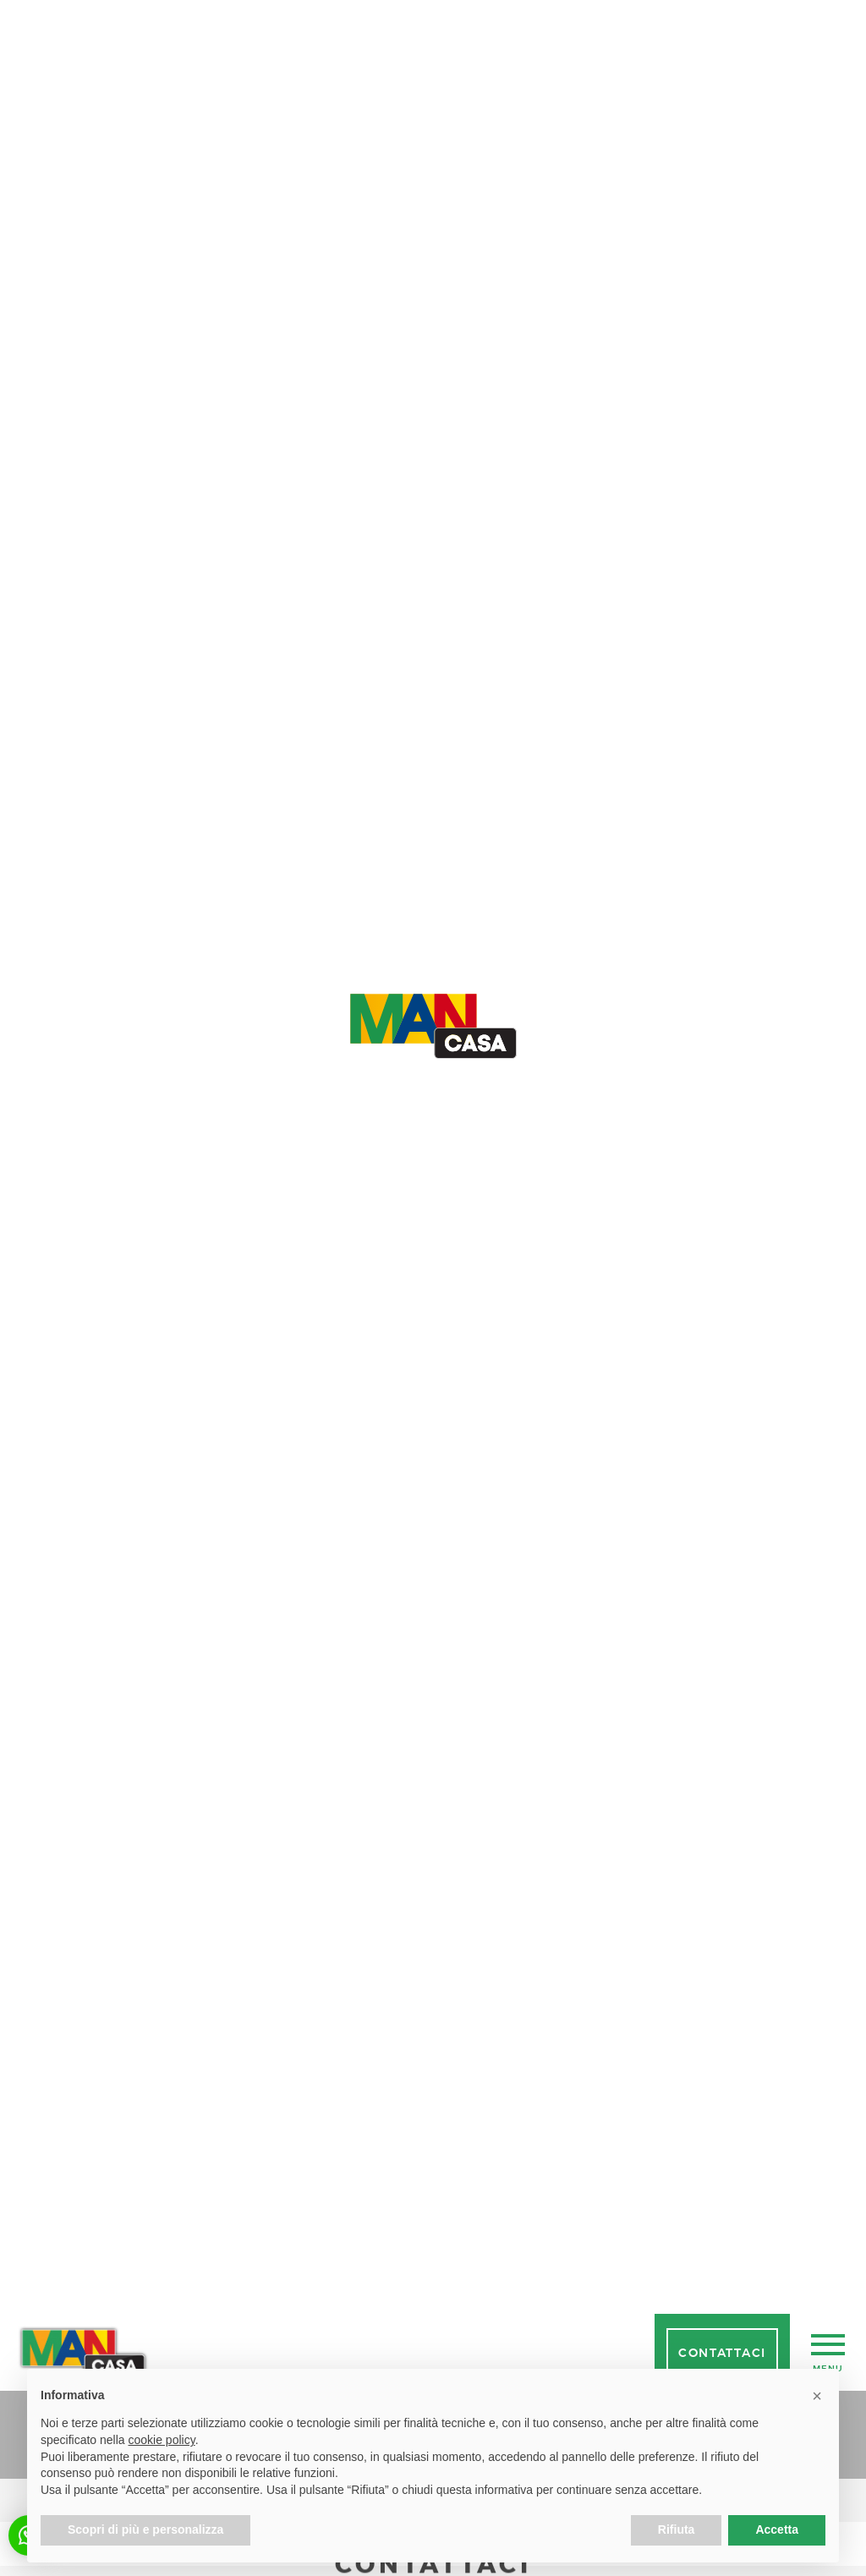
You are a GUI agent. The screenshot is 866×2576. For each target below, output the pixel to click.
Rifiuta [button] (676, 2529)
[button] (816, 2395)
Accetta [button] (776, 2529)
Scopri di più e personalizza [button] (145, 2529)
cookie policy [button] (162, 2440)
